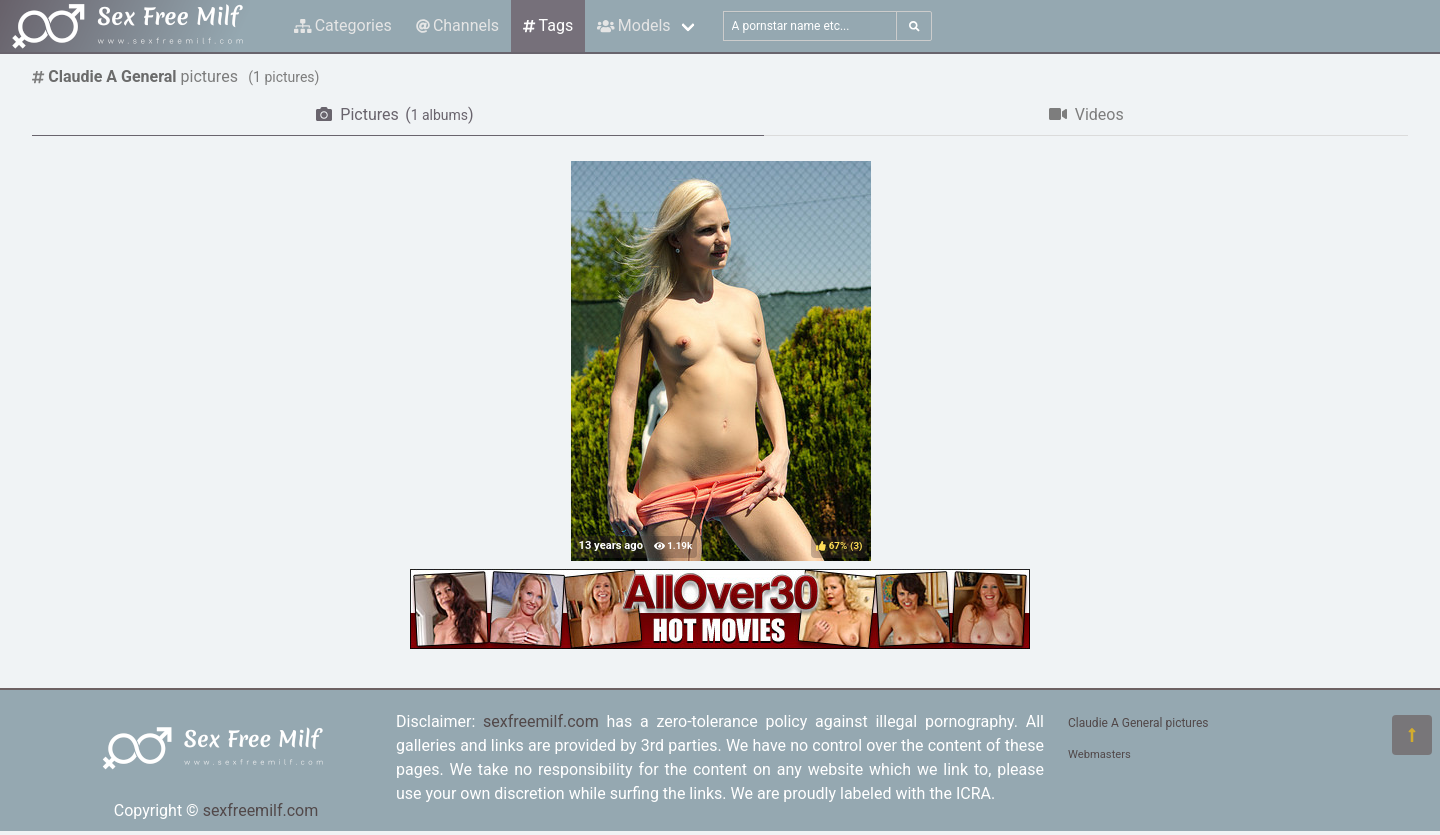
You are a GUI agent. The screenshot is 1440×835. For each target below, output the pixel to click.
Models (633, 25)
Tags (548, 25)
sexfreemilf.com (261, 810)
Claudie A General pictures (1138, 723)
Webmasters (1099, 754)
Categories (343, 25)
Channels (457, 25)
